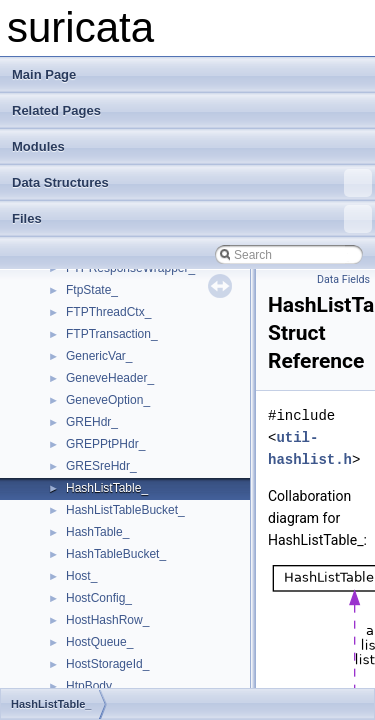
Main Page (44, 74)
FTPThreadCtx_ (108, 312)
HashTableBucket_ (116, 554)
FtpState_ (92, 290)
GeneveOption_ (108, 400)
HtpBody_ (92, 686)
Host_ (81, 576)
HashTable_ (97, 532)
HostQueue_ (99, 642)
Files (192, 219)
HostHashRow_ (107, 620)
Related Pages (56, 110)
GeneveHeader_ (110, 378)
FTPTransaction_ (112, 334)
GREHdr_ (92, 422)
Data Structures (192, 183)
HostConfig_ (99, 598)
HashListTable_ (107, 488)
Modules (38, 146)
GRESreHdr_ (101, 466)
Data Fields (343, 279)
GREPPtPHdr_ (105, 444)
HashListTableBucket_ (125, 510)
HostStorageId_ (107, 664)
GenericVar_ (99, 356)
